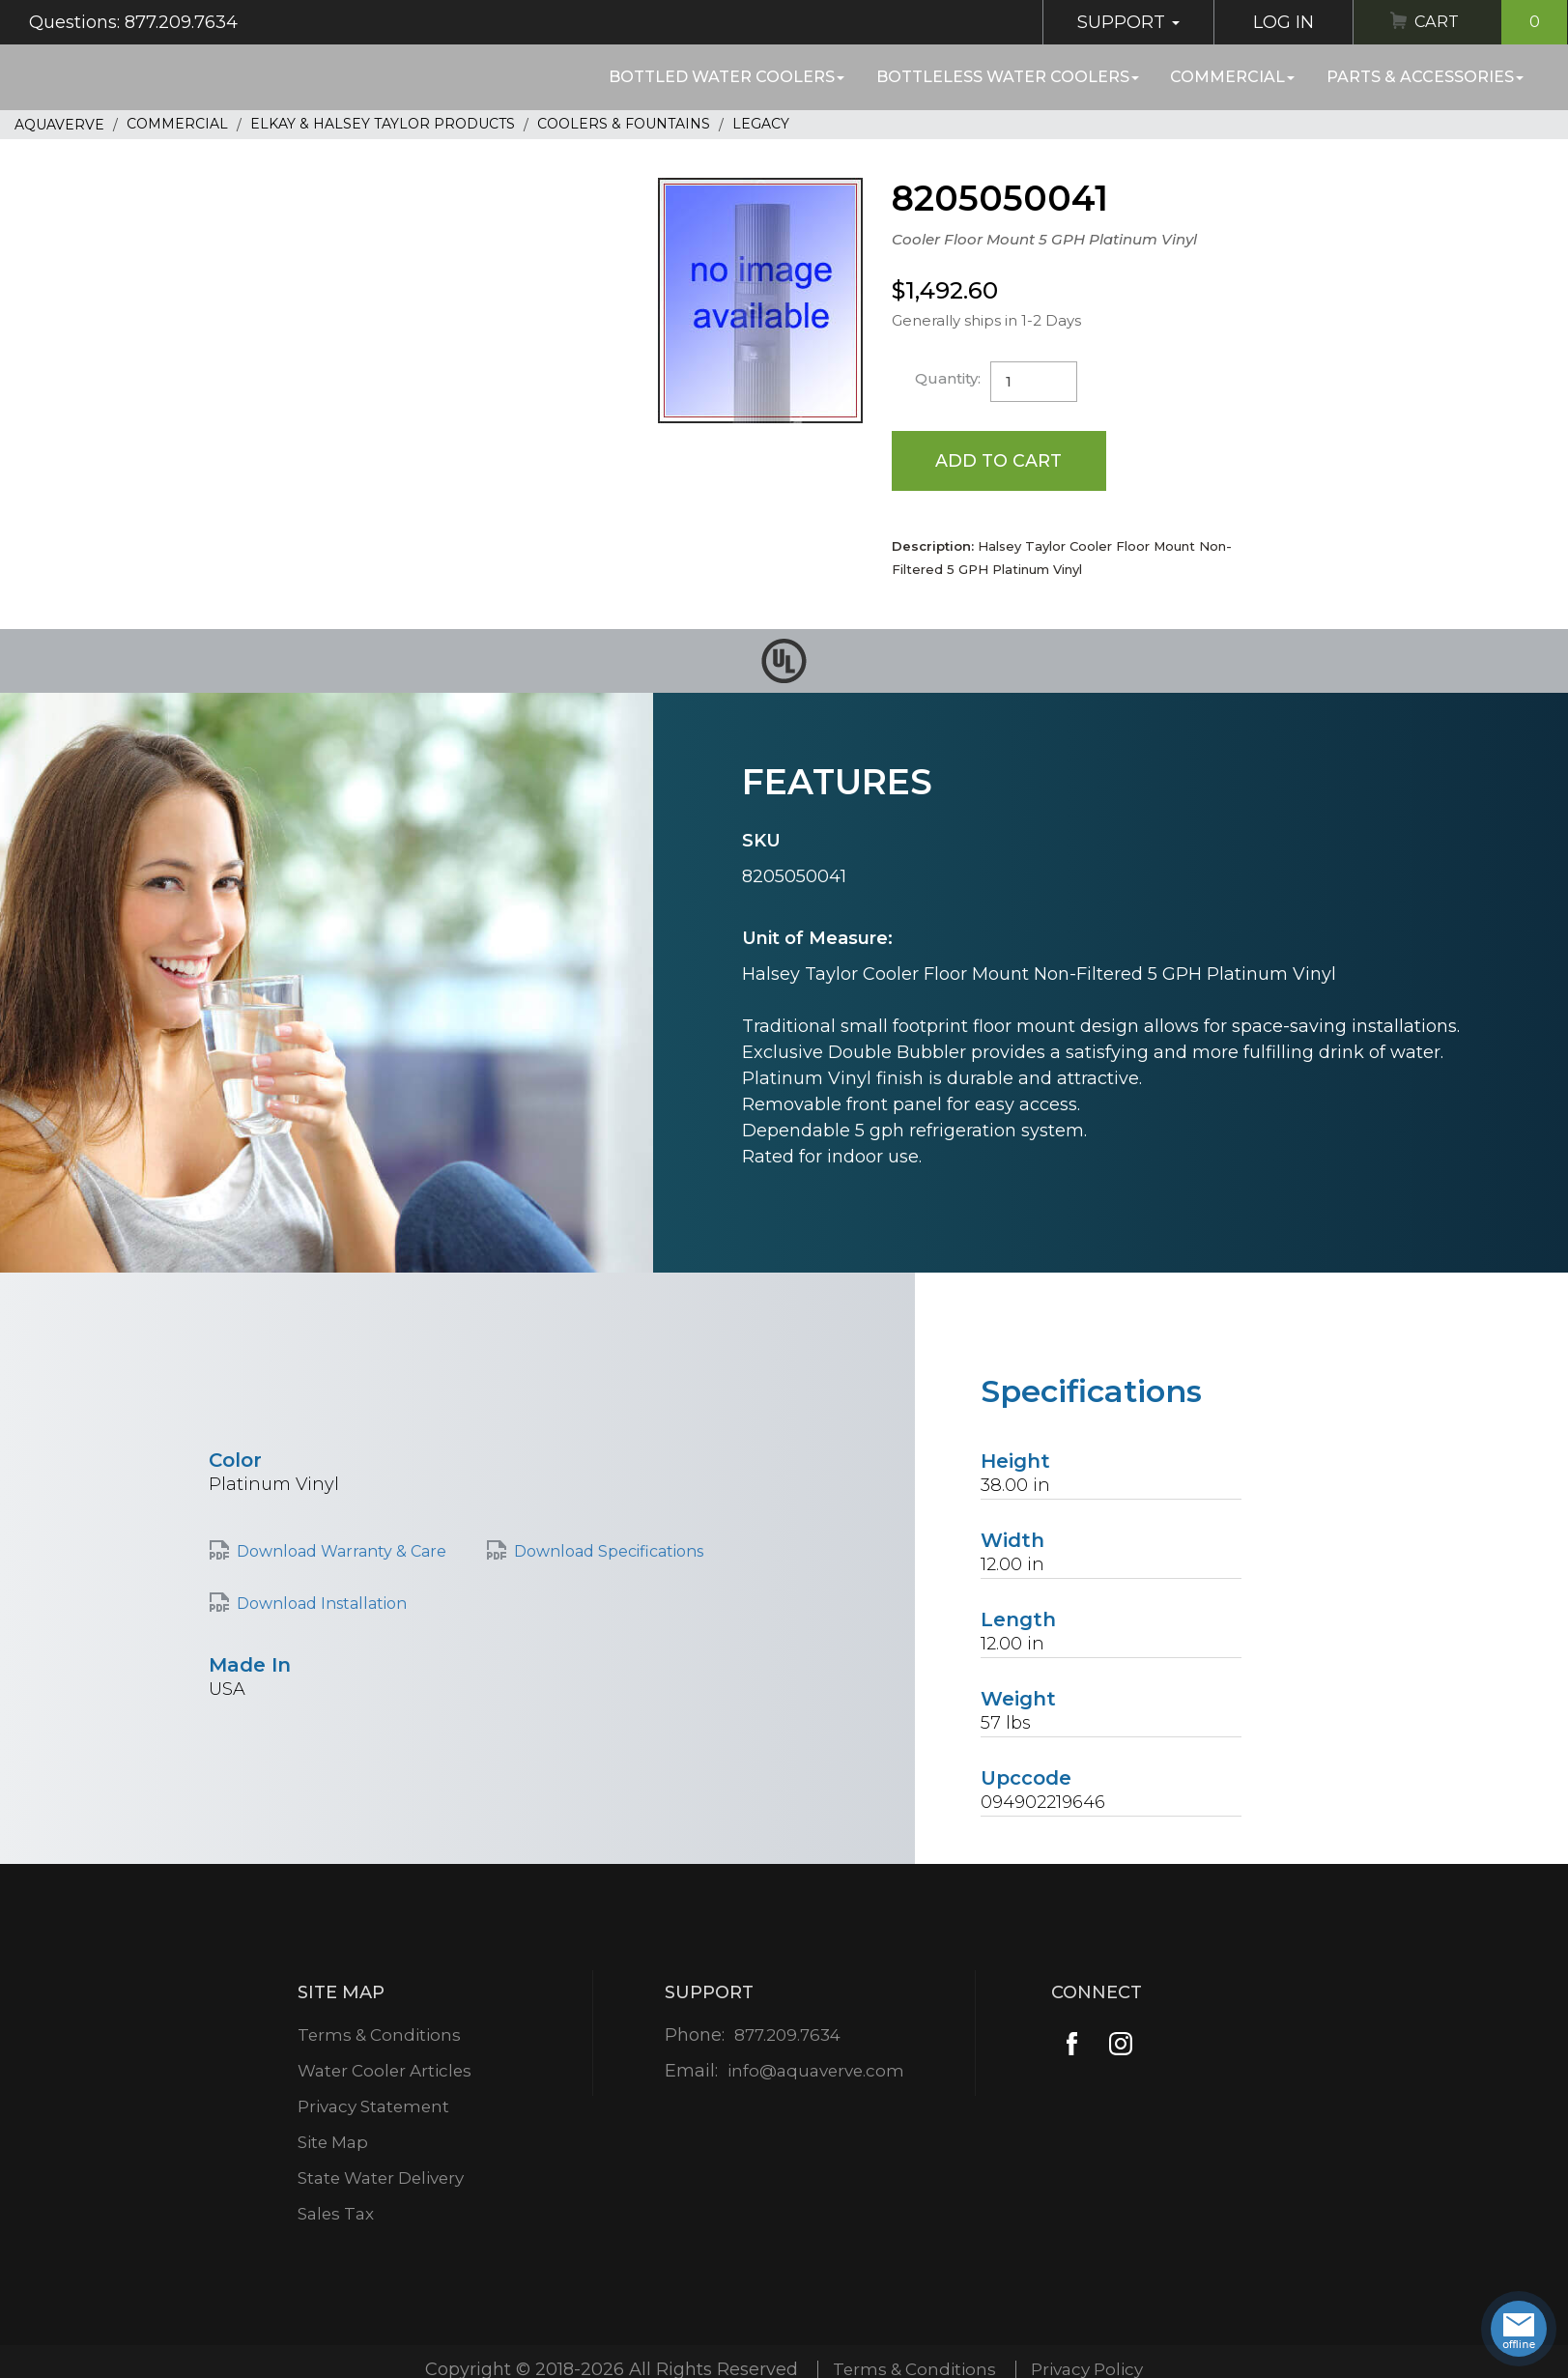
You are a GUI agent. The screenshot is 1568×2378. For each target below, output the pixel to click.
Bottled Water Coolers (726, 77)
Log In (1275, 22)
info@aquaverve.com (816, 2071)
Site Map (332, 2143)
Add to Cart (999, 461)
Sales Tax (334, 2214)
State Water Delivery (383, 2179)
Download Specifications (608, 1553)
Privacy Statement (374, 2107)
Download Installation (322, 1604)
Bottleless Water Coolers (1007, 77)
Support (1120, 22)
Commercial (1232, 77)
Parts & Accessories (1425, 77)
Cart (1488, 22)
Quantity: (948, 378)
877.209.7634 (786, 2036)
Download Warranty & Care (341, 1553)
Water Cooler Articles (385, 2071)
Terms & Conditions (379, 2036)
